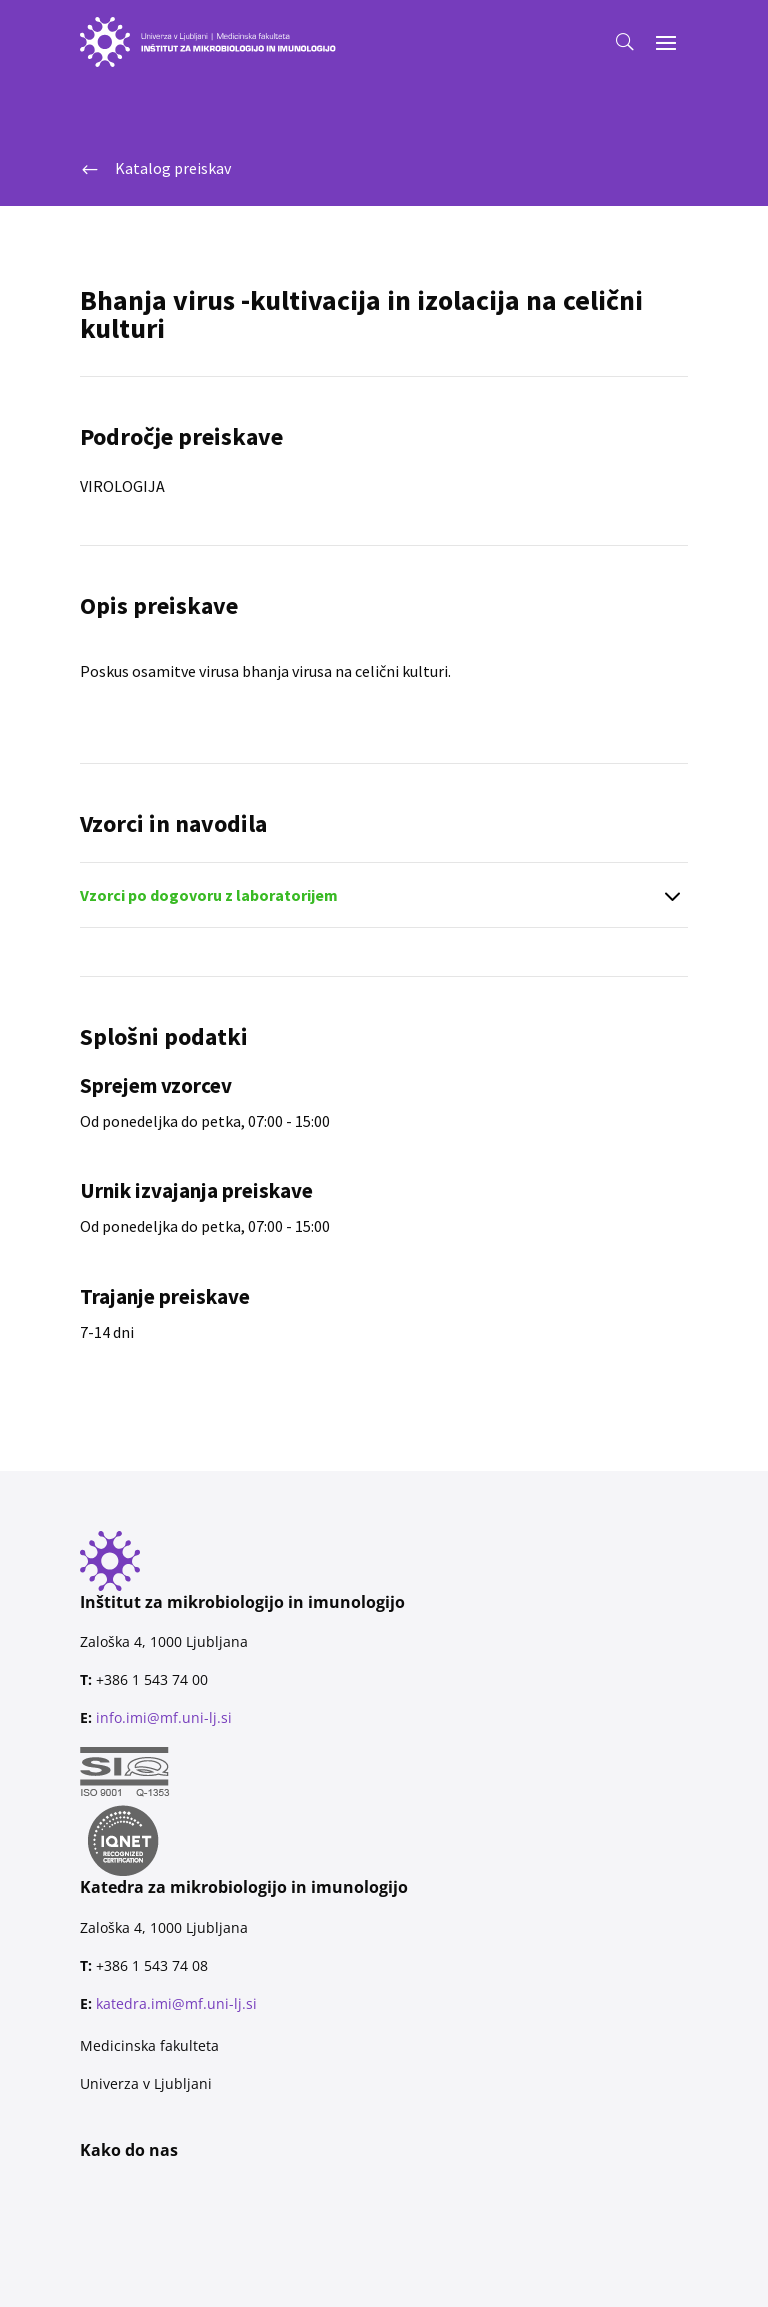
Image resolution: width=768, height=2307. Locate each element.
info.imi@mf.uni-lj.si (164, 1717)
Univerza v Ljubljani (146, 2083)
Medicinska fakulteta (149, 2045)
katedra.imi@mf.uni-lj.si (176, 2003)
